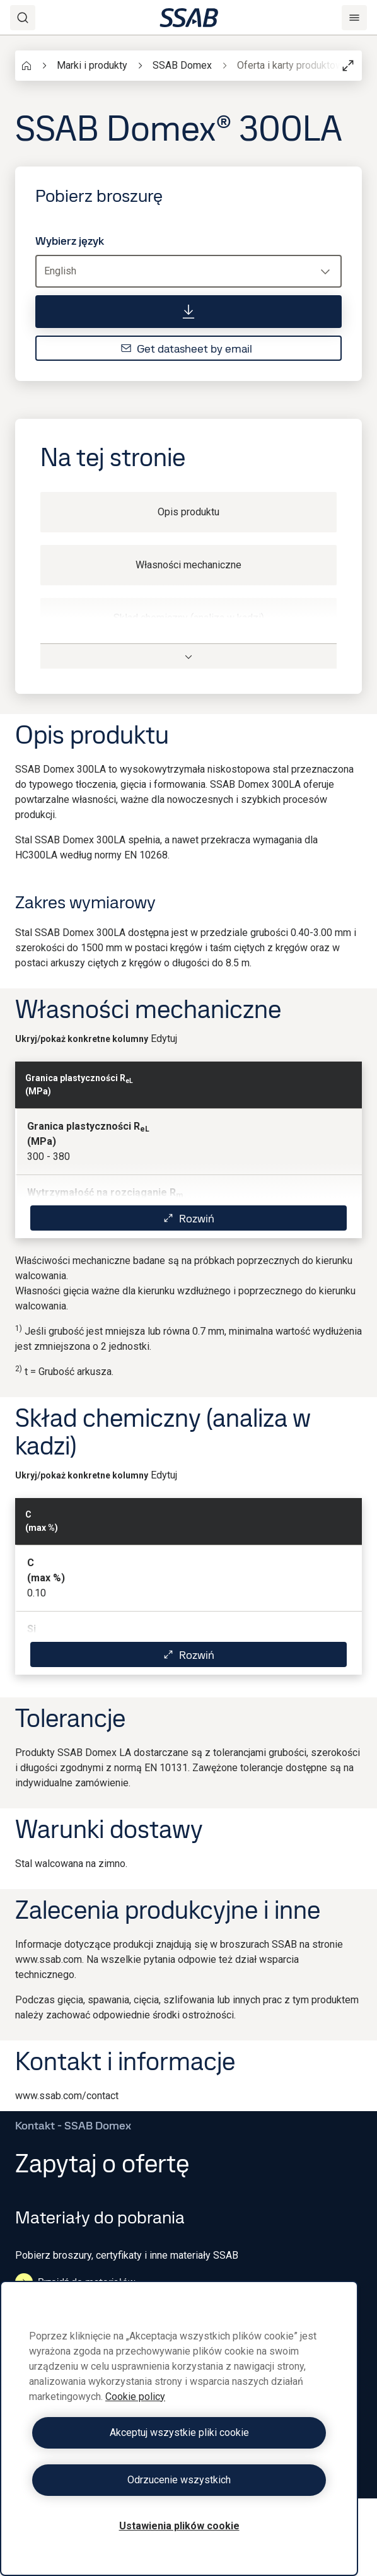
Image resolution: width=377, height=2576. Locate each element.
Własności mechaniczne (188, 565)
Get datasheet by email (186, 348)
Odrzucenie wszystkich (179, 2480)
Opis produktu (188, 512)
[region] (179, 2428)
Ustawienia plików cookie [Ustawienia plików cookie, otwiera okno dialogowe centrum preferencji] (179, 2526)
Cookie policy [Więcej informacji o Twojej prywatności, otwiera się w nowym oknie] (135, 2397)
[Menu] (354, 17)
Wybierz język (69, 241)
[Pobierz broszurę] (188, 311)
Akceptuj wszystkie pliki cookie (179, 2432)
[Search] (22, 17)
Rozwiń (188, 1218)
